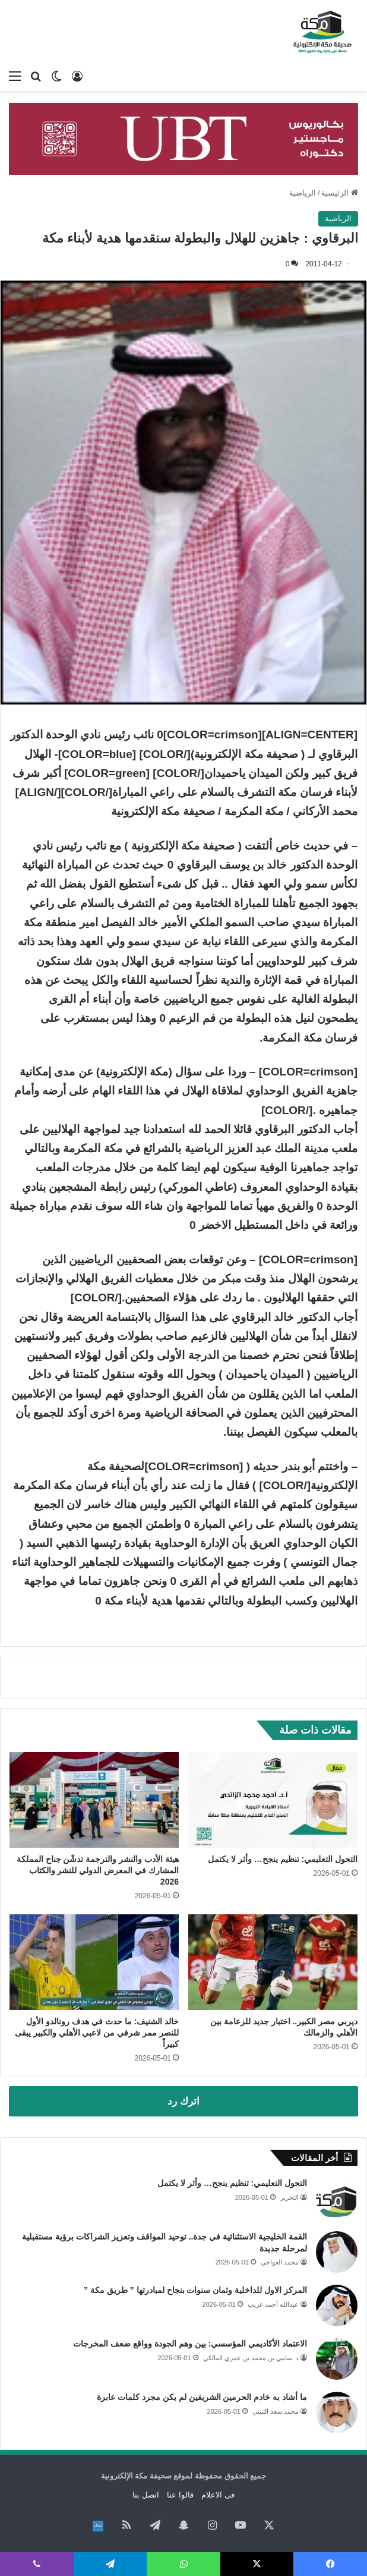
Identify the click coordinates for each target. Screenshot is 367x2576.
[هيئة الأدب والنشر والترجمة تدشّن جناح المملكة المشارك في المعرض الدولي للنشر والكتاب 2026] (94, 1800)
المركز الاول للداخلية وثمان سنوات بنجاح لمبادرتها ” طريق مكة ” (194, 2290)
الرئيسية (339, 192)
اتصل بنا (145, 2494)
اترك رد (183, 2101)
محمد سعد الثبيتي (275, 2411)
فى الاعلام (218, 2494)
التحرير (289, 2197)
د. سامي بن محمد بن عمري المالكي (251, 2357)
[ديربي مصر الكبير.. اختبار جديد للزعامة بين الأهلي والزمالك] (272, 1962)
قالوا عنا (180, 2494)
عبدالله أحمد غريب (273, 2304)
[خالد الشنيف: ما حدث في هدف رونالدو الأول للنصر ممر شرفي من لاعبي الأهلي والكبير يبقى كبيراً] (94, 1962)
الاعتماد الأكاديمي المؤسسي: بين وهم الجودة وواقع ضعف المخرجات (190, 2343)
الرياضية (302, 192)
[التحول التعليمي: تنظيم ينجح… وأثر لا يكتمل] (272, 1800)
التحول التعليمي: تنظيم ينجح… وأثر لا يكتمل (282, 1859)
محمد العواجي (280, 2262)
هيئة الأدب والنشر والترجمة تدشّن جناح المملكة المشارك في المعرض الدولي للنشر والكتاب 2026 (98, 1870)
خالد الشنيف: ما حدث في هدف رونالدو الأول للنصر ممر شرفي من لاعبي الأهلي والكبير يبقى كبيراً (97, 2033)
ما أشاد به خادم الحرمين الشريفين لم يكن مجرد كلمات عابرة (202, 2397)
